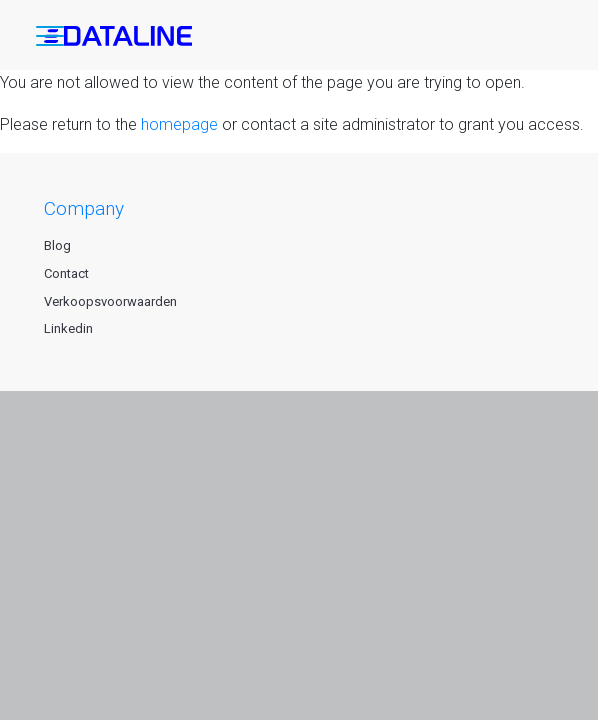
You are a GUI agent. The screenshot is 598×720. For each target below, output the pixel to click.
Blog (57, 245)
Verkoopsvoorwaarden (110, 301)
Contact (66, 273)
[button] (50, 40)
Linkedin (68, 328)
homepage (179, 124)
